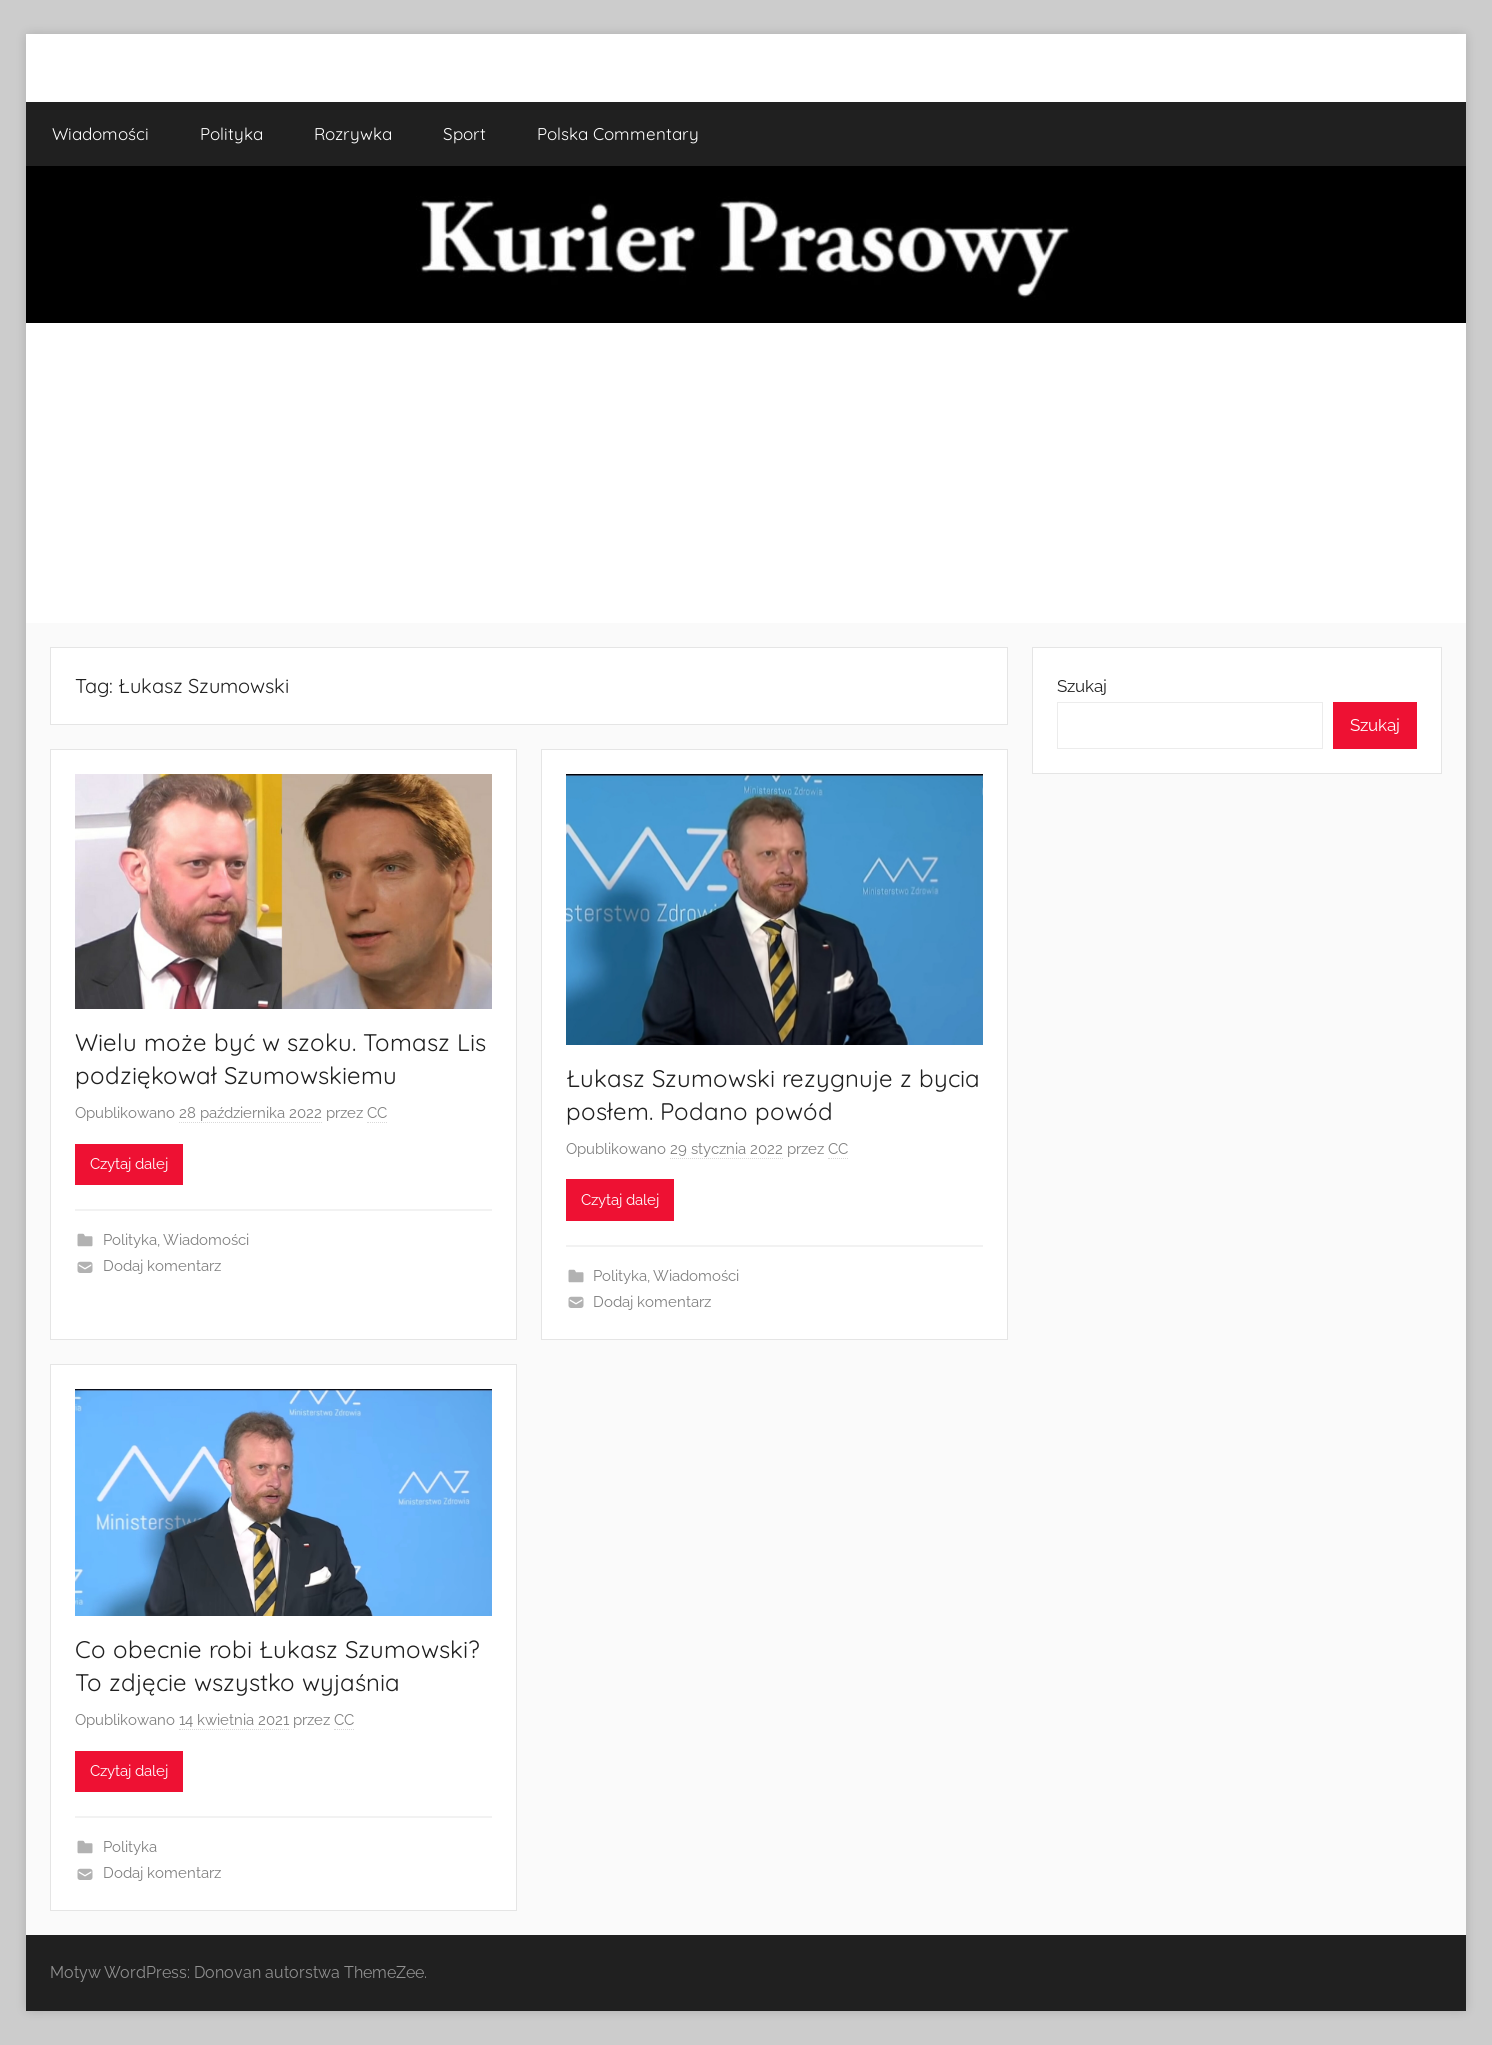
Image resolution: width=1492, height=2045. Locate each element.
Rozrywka (353, 133)
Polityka (231, 133)
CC (377, 1113)
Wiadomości (100, 133)
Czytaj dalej (129, 1164)
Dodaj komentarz (162, 1266)
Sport (464, 133)
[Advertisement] (746, 473)
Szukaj (1082, 686)
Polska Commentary (618, 133)
